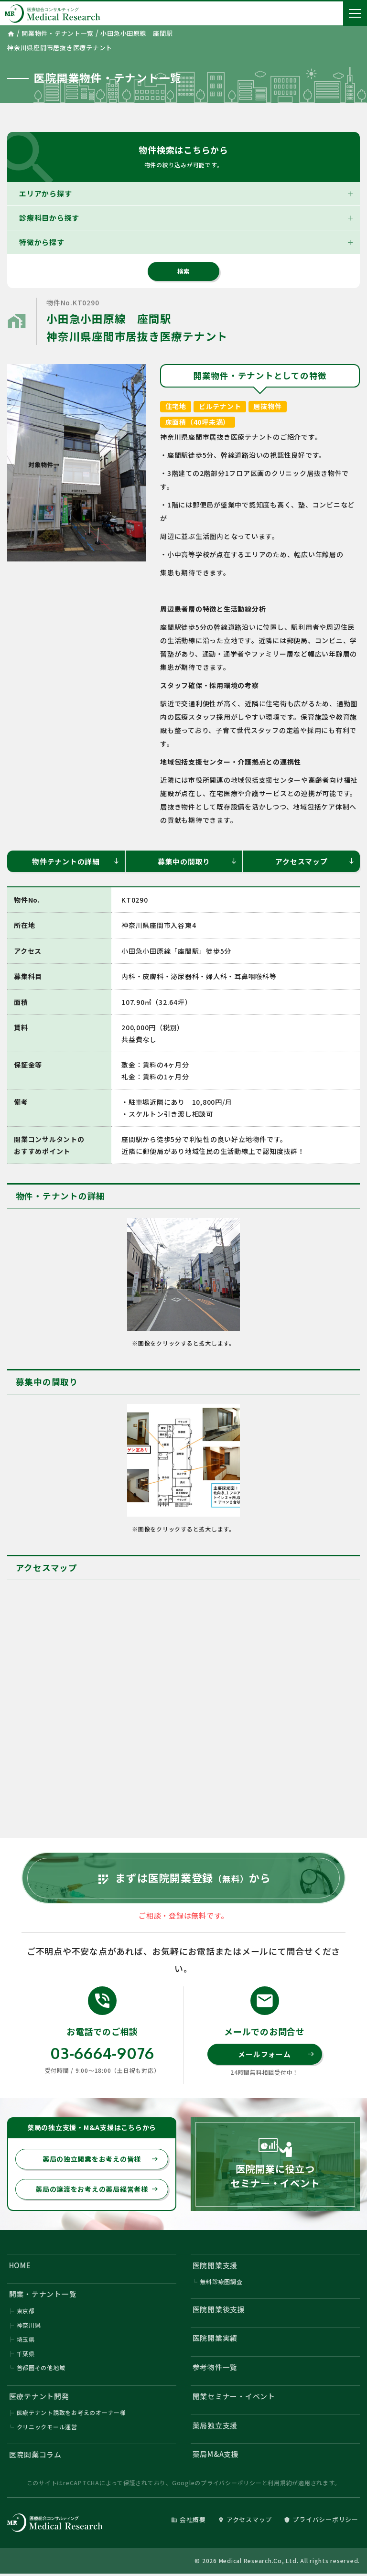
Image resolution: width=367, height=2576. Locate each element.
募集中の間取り (197, 861)
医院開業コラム (35, 2456)
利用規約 (280, 2485)
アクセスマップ (315, 861)
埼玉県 (26, 2341)
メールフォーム (276, 2055)
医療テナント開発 (39, 2398)
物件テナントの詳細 (76, 861)
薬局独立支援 (215, 2427)
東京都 (26, 2312)
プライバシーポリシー (231, 2485)
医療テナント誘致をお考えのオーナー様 (72, 2414)
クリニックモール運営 (47, 2429)
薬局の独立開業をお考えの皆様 (100, 2160)
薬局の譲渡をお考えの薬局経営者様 (96, 2190)
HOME (20, 2266)
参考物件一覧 (215, 2368)
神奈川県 (29, 2326)
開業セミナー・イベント (234, 2398)
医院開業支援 (215, 2266)
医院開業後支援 (219, 2310)
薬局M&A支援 (216, 2456)
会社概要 (188, 2521)
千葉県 (26, 2355)
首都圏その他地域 (41, 2369)
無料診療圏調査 (221, 2283)
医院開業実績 (215, 2339)
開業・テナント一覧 (43, 2295)
